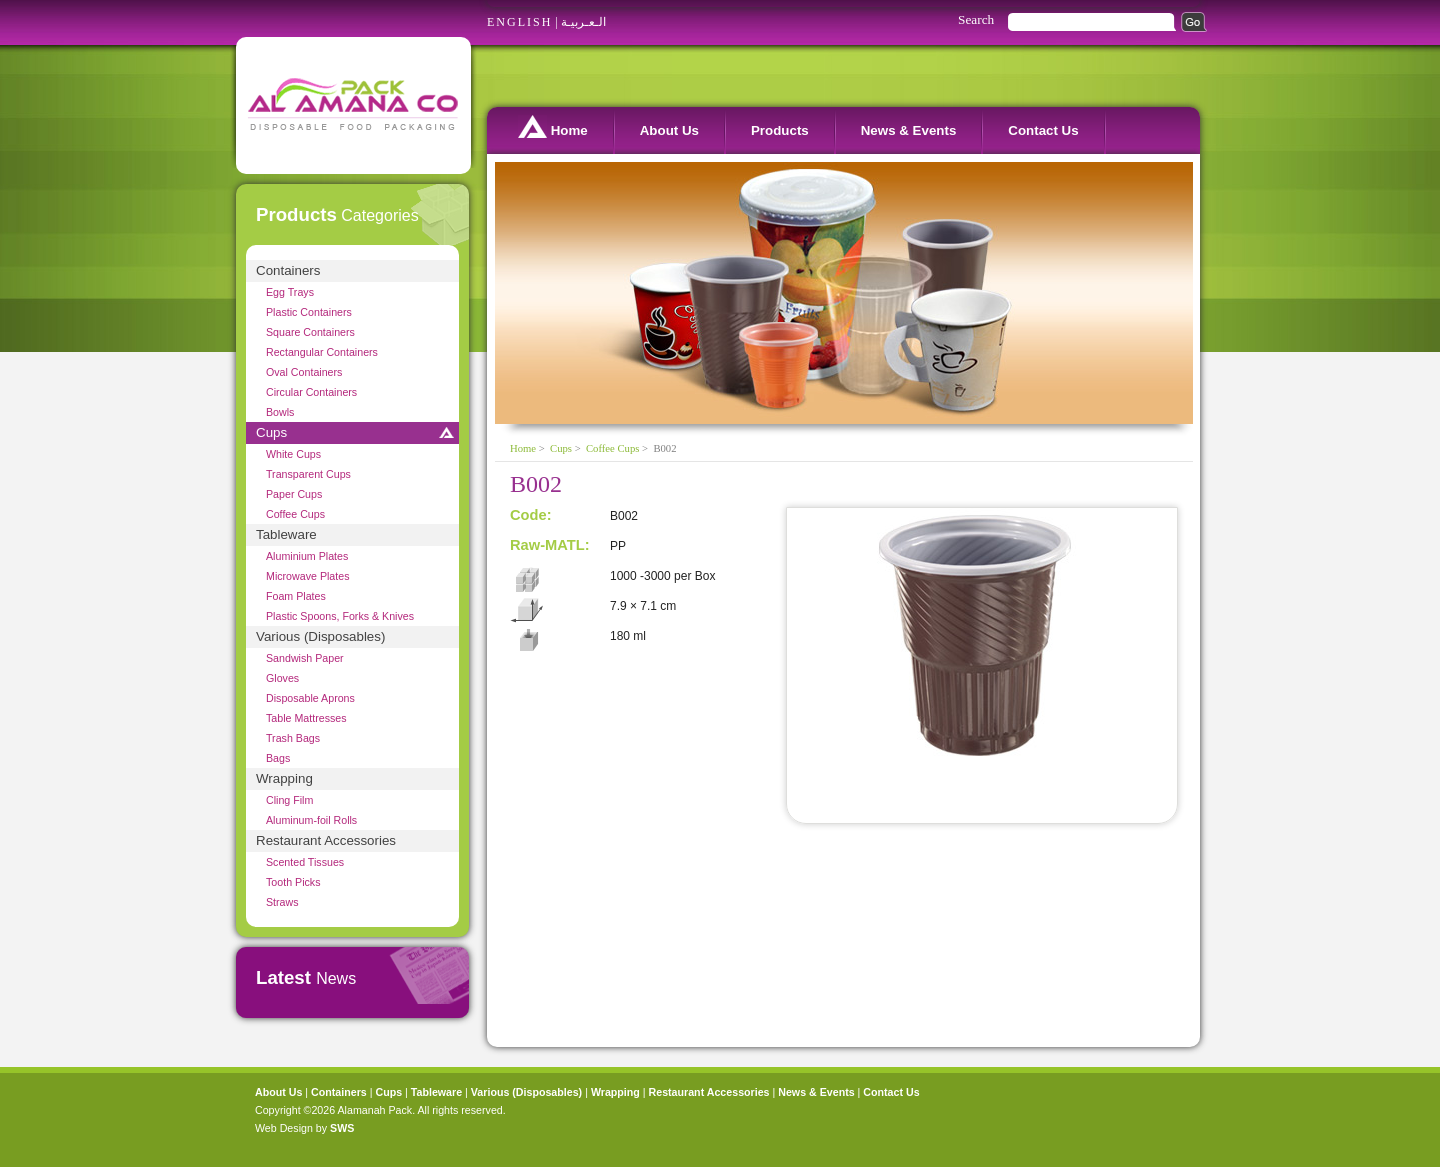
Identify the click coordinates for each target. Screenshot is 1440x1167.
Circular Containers (311, 392)
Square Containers (310, 332)
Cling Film (289, 800)
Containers (288, 270)
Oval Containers (304, 372)
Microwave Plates (308, 576)
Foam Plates (296, 596)
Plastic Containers (309, 312)
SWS (342, 1128)
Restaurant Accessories (326, 840)
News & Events (909, 130)
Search (976, 19)
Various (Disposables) (320, 636)
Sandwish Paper (305, 658)
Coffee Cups (295, 514)
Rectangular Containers (322, 352)
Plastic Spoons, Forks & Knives (340, 616)
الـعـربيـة (583, 22)
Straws (282, 902)
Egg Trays (290, 292)
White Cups (293, 454)
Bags (278, 758)
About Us (669, 130)
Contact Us (1043, 130)
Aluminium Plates (307, 556)
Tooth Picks (293, 882)
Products (780, 130)
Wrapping (284, 778)
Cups (271, 432)
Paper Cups (294, 494)
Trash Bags (293, 738)
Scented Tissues (305, 862)
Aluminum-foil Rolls (311, 820)
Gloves (282, 678)
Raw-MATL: (550, 545)
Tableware (286, 534)
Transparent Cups (308, 474)
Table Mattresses (306, 718)
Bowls (280, 412)
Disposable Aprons (310, 698)
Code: (531, 515)
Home (553, 126)
